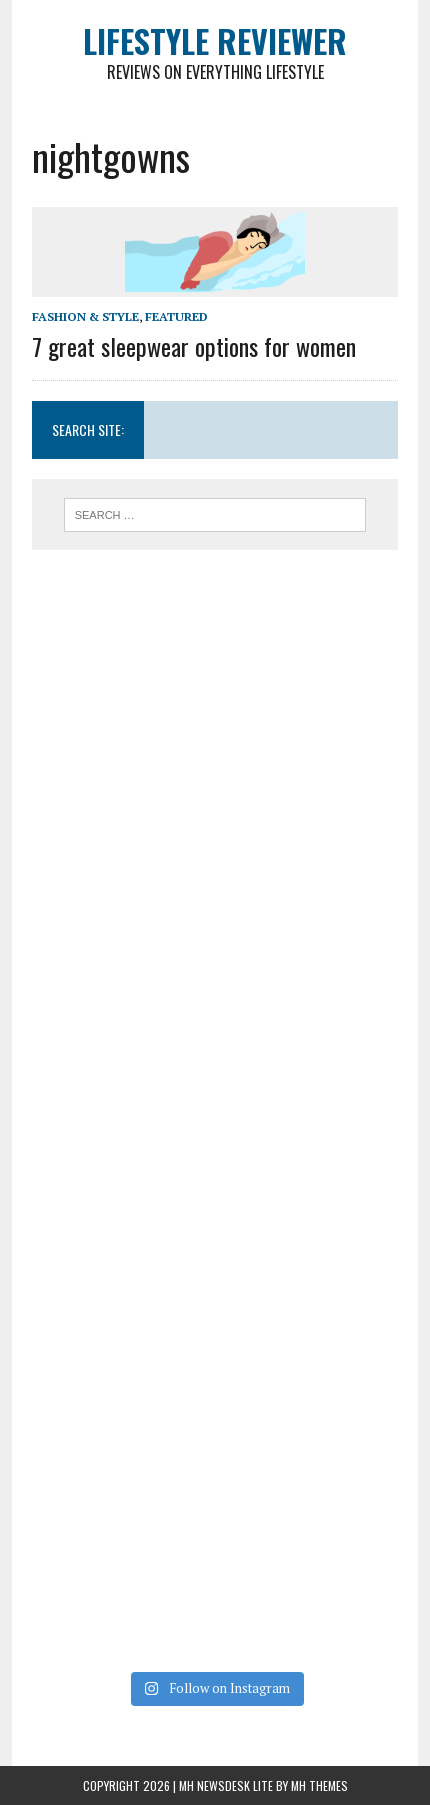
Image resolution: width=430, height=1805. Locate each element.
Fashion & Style (85, 316)
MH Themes (319, 1785)
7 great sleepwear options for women (194, 346)
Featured (176, 316)
